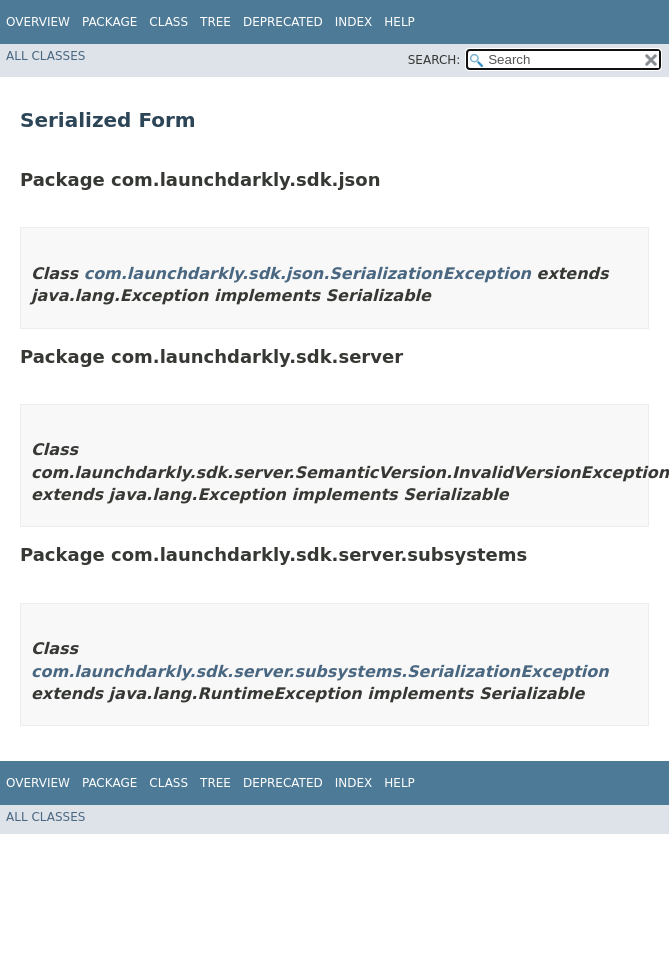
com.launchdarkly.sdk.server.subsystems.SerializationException (320, 671)
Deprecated (283, 22)
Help (399, 22)
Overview (38, 22)
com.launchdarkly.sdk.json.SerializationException (307, 273)
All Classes (45, 56)
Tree (215, 22)
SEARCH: (434, 60)
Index (354, 22)
